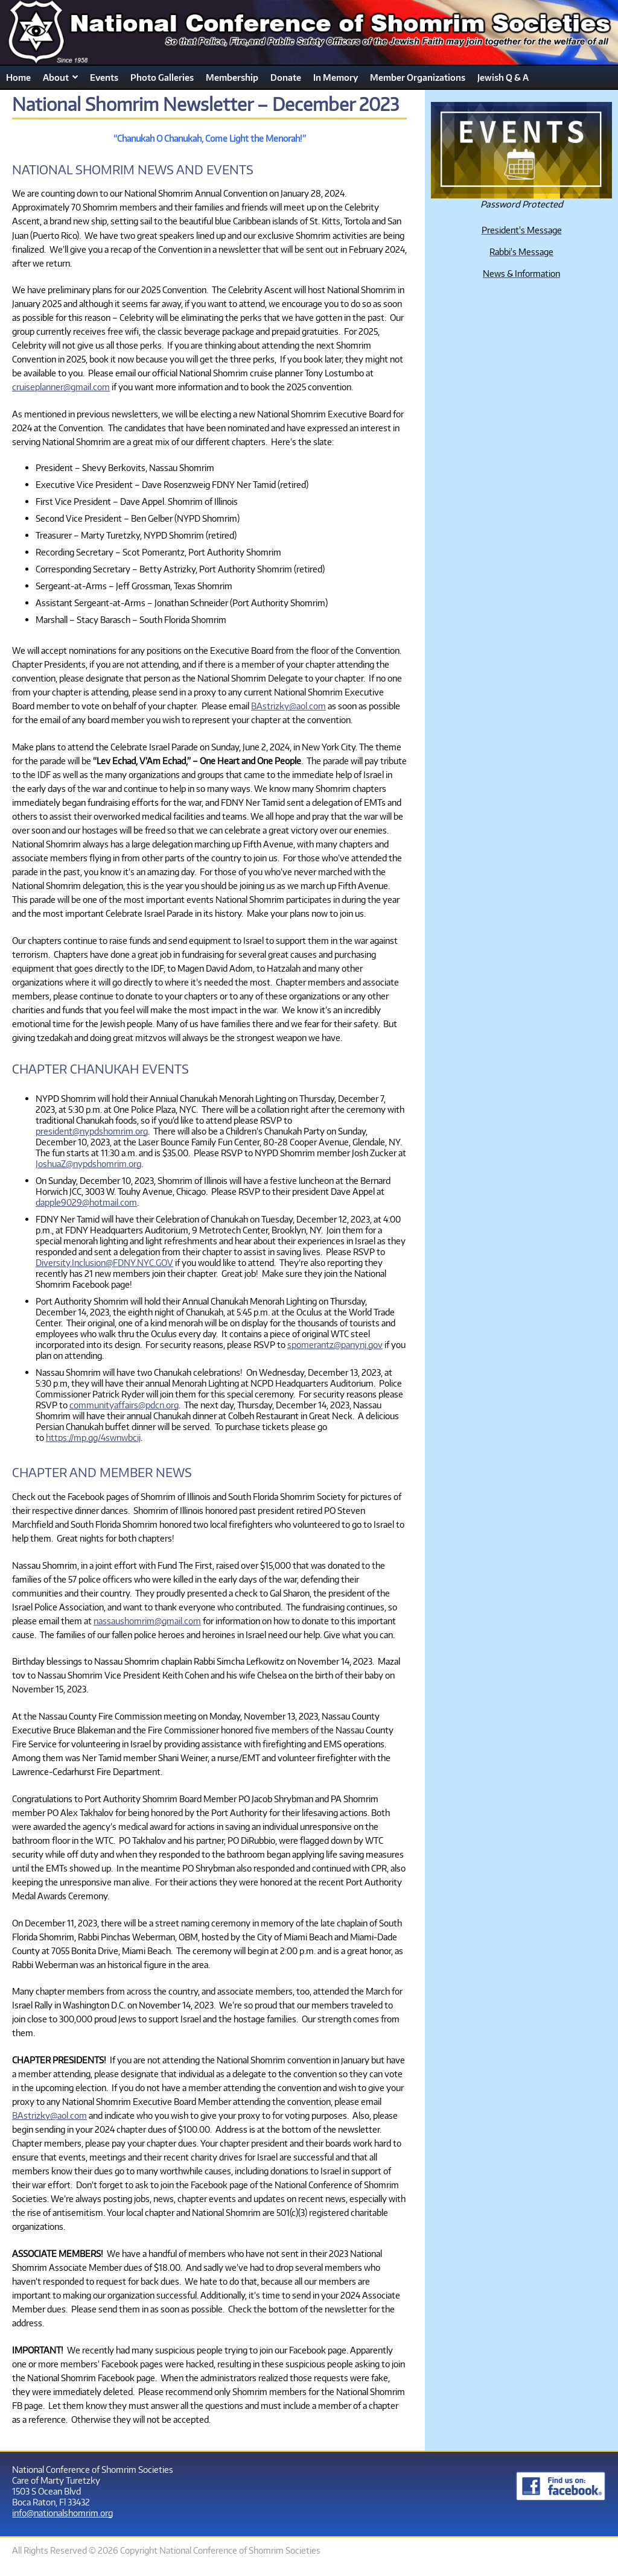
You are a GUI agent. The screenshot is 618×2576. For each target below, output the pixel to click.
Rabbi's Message (521, 251)
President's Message (522, 229)
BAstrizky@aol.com (288, 705)
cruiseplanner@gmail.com (61, 386)
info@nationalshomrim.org (62, 2512)
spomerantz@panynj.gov (335, 1344)
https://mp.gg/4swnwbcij (93, 1437)
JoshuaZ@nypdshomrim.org (88, 1163)
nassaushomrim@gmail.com (147, 1620)
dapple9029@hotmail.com (86, 1202)
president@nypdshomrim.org (92, 1130)
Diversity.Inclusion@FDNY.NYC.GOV (104, 1262)
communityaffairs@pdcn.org (124, 1404)
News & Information (521, 273)
